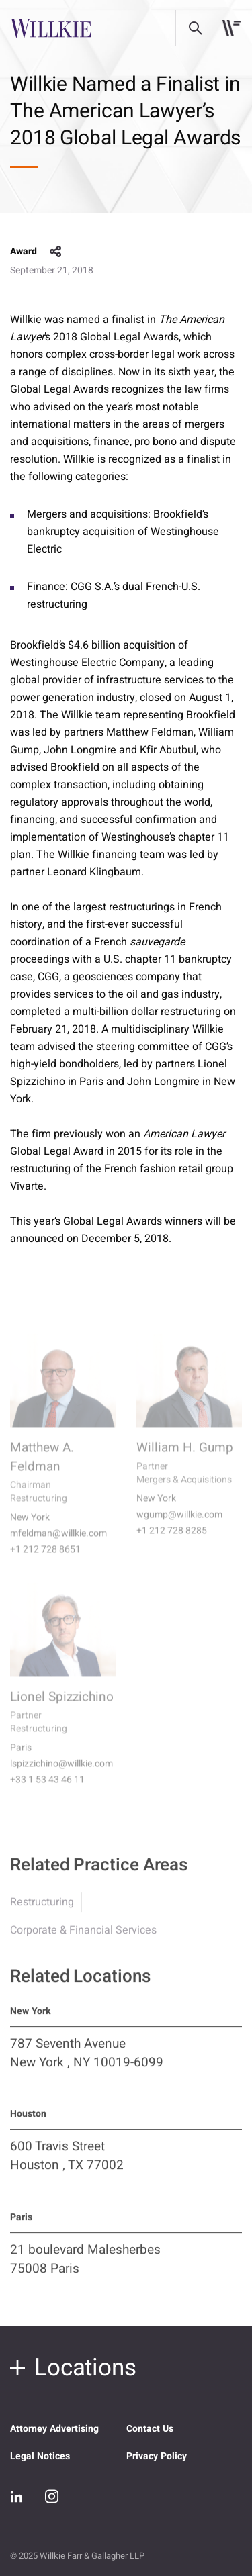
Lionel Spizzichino (62, 1707)
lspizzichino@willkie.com (61, 1774)
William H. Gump (184, 1458)
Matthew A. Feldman (42, 1467)
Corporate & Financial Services (83, 1939)
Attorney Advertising (54, 2429)
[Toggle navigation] (231, 28)
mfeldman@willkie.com (58, 1544)
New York (30, 1528)
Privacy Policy (156, 2456)
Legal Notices (40, 2456)
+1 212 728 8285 (171, 1541)
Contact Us (149, 2429)
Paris (21, 1758)
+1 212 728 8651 (45, 1560)
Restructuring (42, 1911)
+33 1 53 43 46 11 (47, 1790)
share (56, 252)
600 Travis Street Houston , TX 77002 (67, 2164)
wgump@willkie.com (179, 1525)
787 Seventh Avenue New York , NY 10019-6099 (86, 2062)
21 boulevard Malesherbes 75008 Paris (85, 2268)
